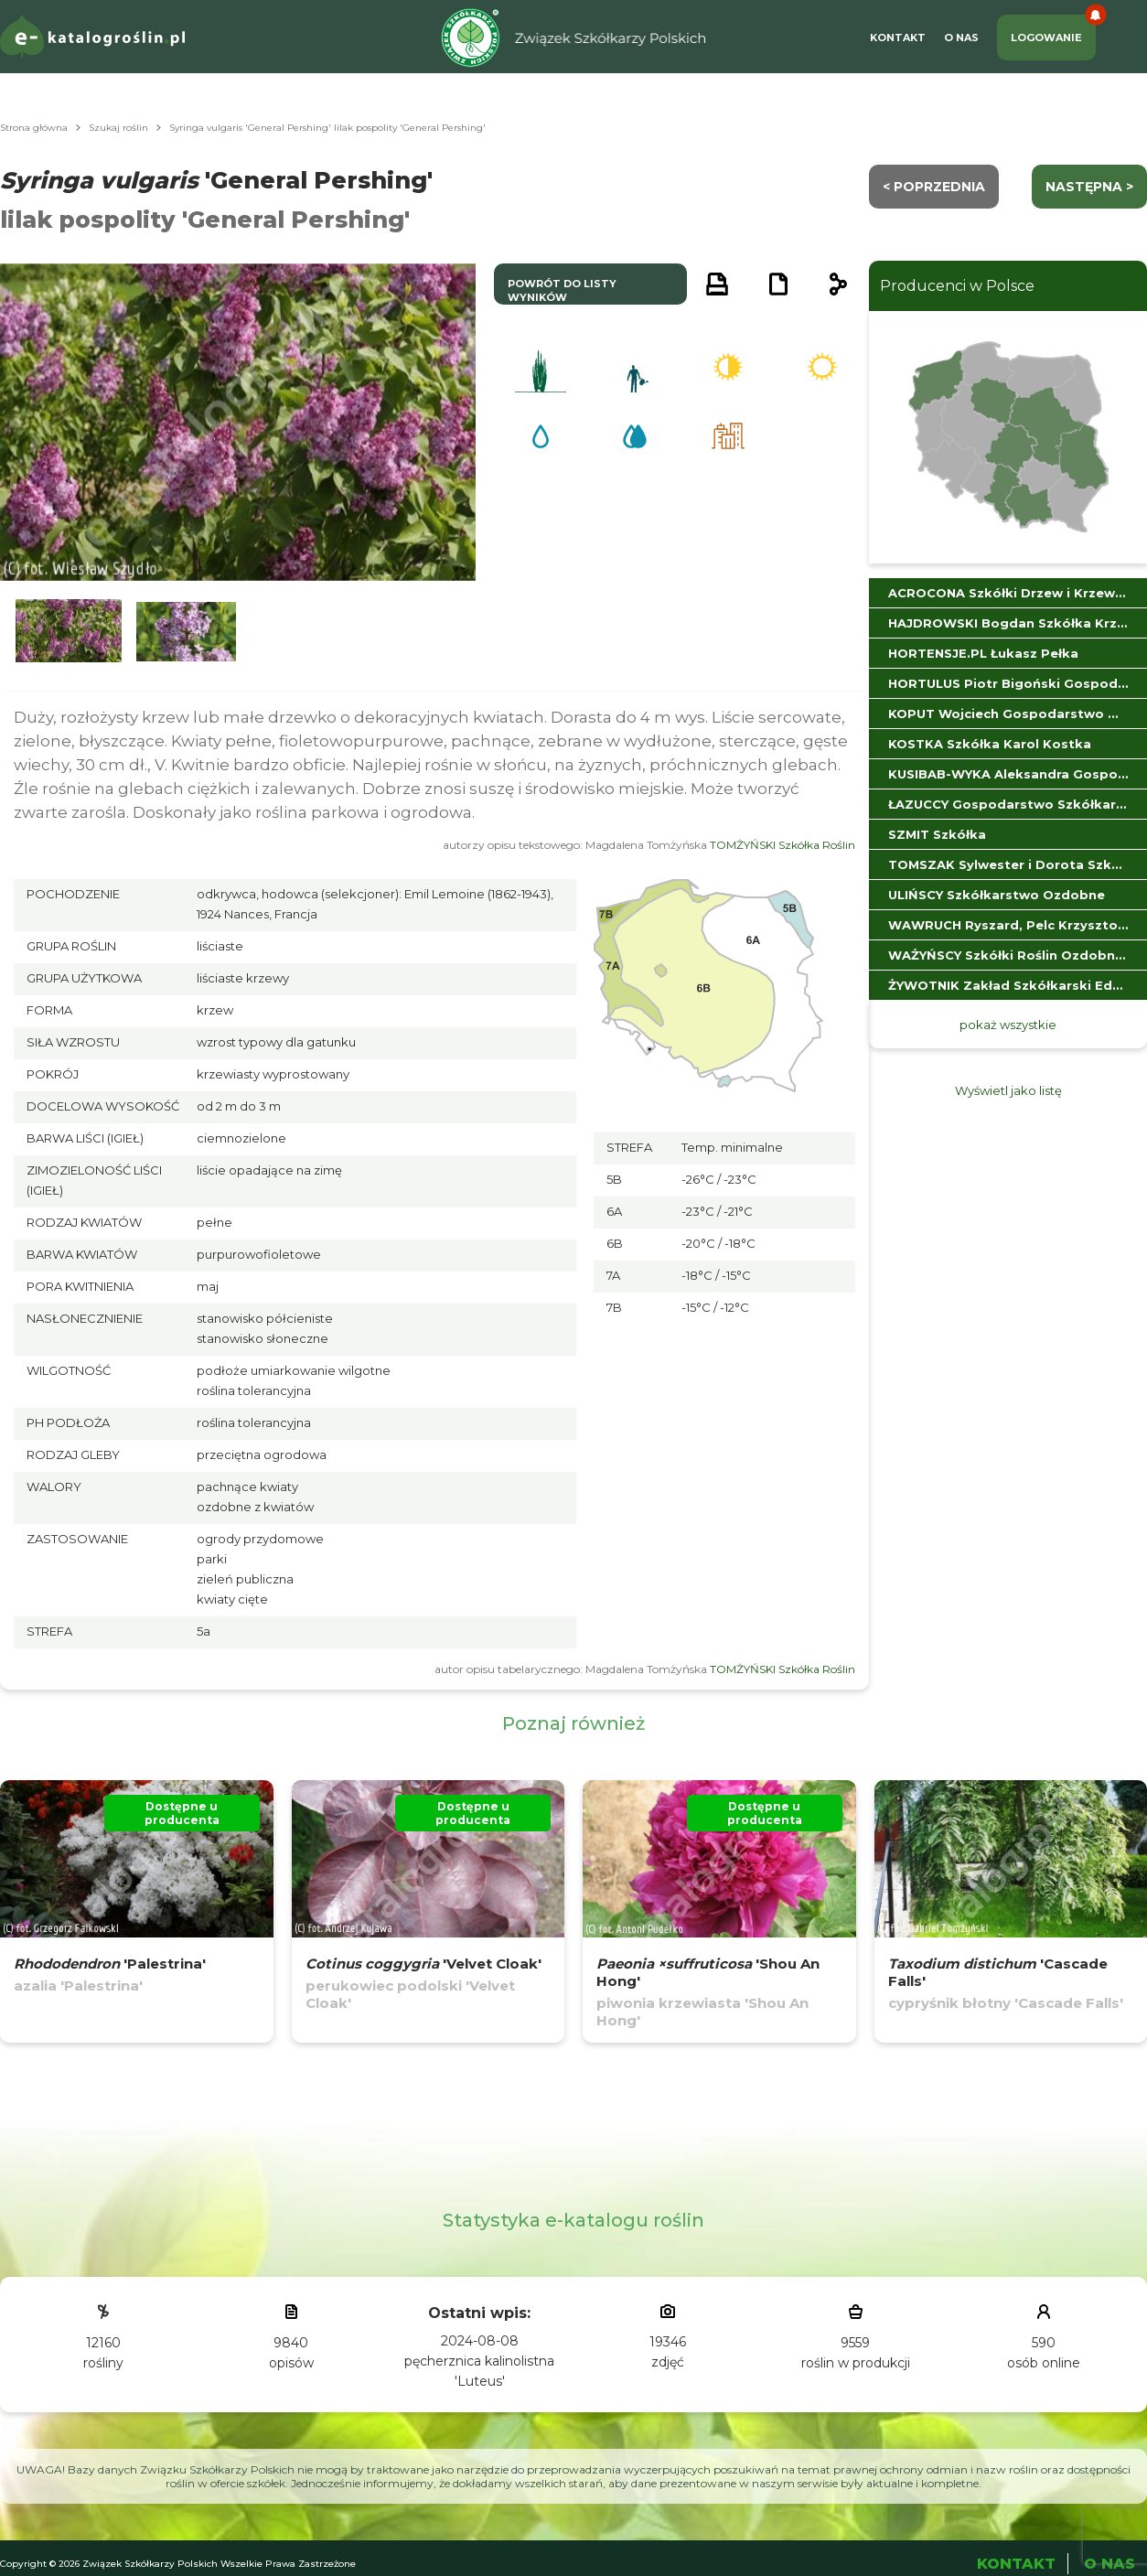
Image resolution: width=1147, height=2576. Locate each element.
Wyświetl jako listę (1008, 1090)
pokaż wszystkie (1007, 1024)
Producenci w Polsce (957, 286)
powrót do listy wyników (562, 290)
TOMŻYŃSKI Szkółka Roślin (782, 845)
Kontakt (898, 37)
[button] (69, 631)
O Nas (961, 37)
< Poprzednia (934, 186)
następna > (1089, 186)
